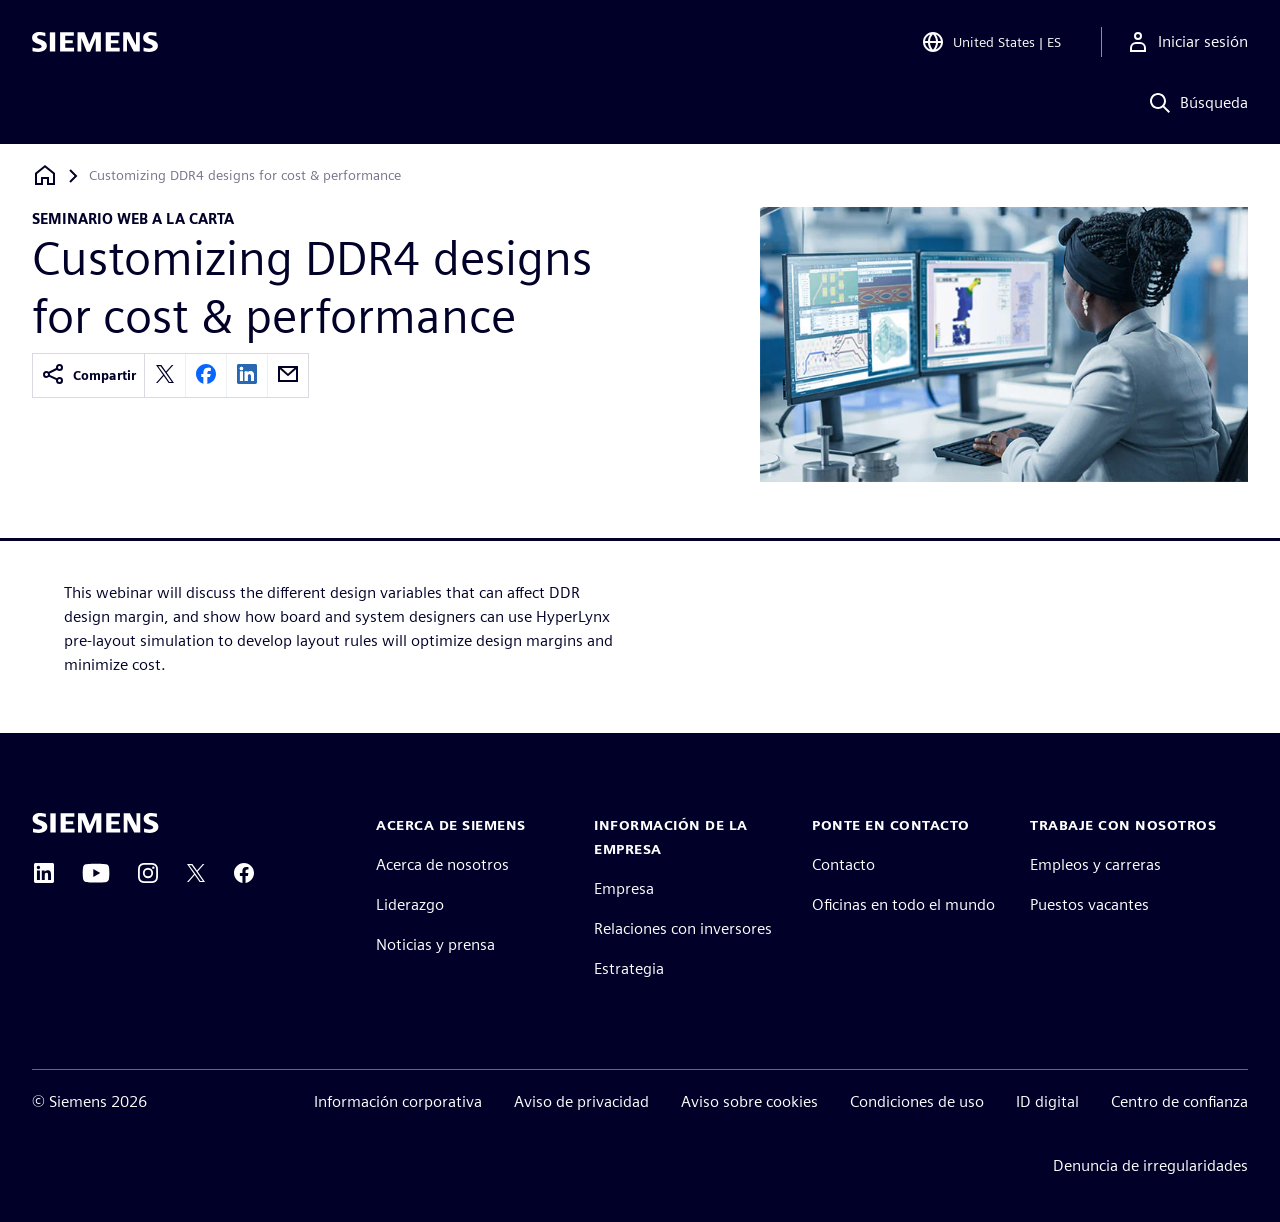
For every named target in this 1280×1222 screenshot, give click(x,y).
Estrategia (629, 968)
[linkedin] (247, 375)
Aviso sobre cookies (749, 1101)
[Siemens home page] (95, 823)
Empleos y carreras (1095, 864)
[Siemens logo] (95, 44)
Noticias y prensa (435, 944)
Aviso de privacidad (581, 1101)
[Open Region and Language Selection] (991, 44)
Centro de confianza (1179, 1101)
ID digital (1047, 1101)
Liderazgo (410, 904)
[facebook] (206, 375)
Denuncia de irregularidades (1150, 1165)
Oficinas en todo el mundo (903, 904)
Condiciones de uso (917, 1101)
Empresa (624, 888)
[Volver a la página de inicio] (45, 175)
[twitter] (165, 375)
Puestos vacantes (1089, 904)
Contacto (843, 864)
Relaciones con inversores (683, 928)
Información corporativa (398, 1101)
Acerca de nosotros (442, 864)
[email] (288, 375)
